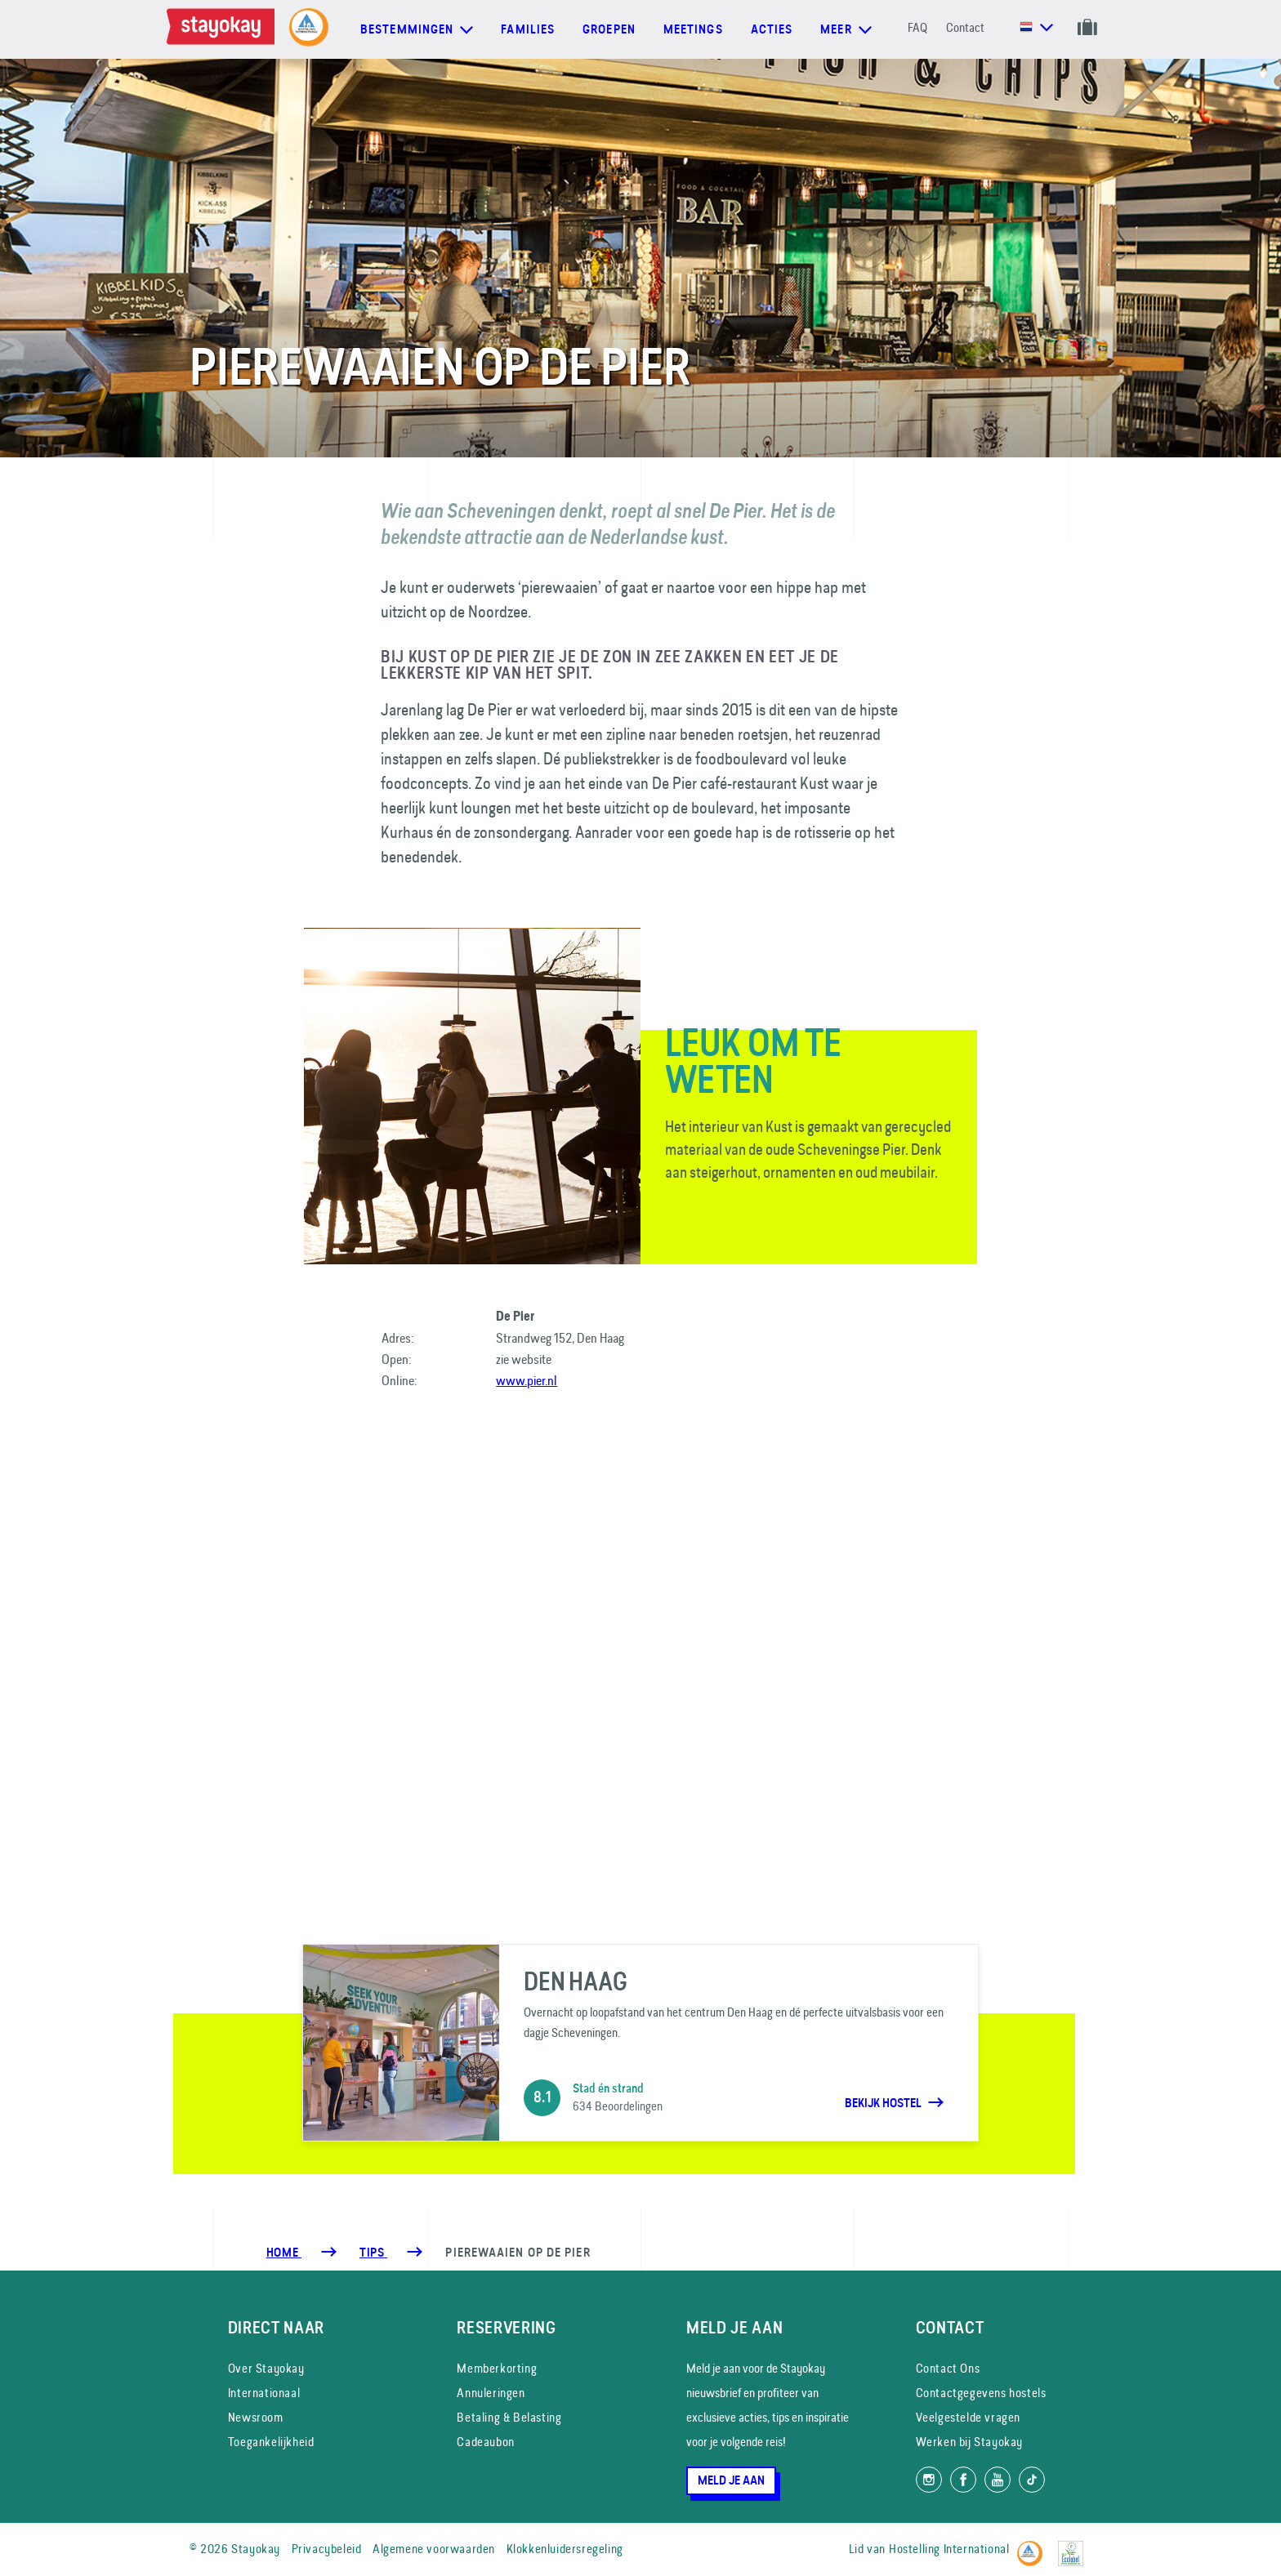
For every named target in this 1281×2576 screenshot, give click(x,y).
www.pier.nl (526, 1380)
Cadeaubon (485, 2441)
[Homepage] (224, 29)
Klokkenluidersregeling (565, 2548)
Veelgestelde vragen (968, 2417)
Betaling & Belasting (509, 2417)
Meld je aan (731, 2480)
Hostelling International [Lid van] (949, 2548)
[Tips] (373, 2252)
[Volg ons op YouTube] (997, 2480)
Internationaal (264, 2392)
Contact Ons (948, 2368)
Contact (965, 27)
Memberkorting (497, 2368)
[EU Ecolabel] (1074, 2546)
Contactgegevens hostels (981, 2392)
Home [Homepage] (283, 2252)
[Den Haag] (640, 2042)
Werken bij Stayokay (969, 2441)
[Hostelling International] (1034, 2546)
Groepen (609, 29)
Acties (772, 29)
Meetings (693, 29)
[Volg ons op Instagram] (929, 2480)
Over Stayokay (266, 2368)
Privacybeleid (327, 2548)
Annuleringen (490, 2392)
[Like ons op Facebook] (963, 2480)
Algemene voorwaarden (434, 2548)
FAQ (917, 27)
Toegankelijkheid (271, 2441)
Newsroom (255, 2417)
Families (528, 29)
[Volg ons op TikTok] (1032, 2480)
